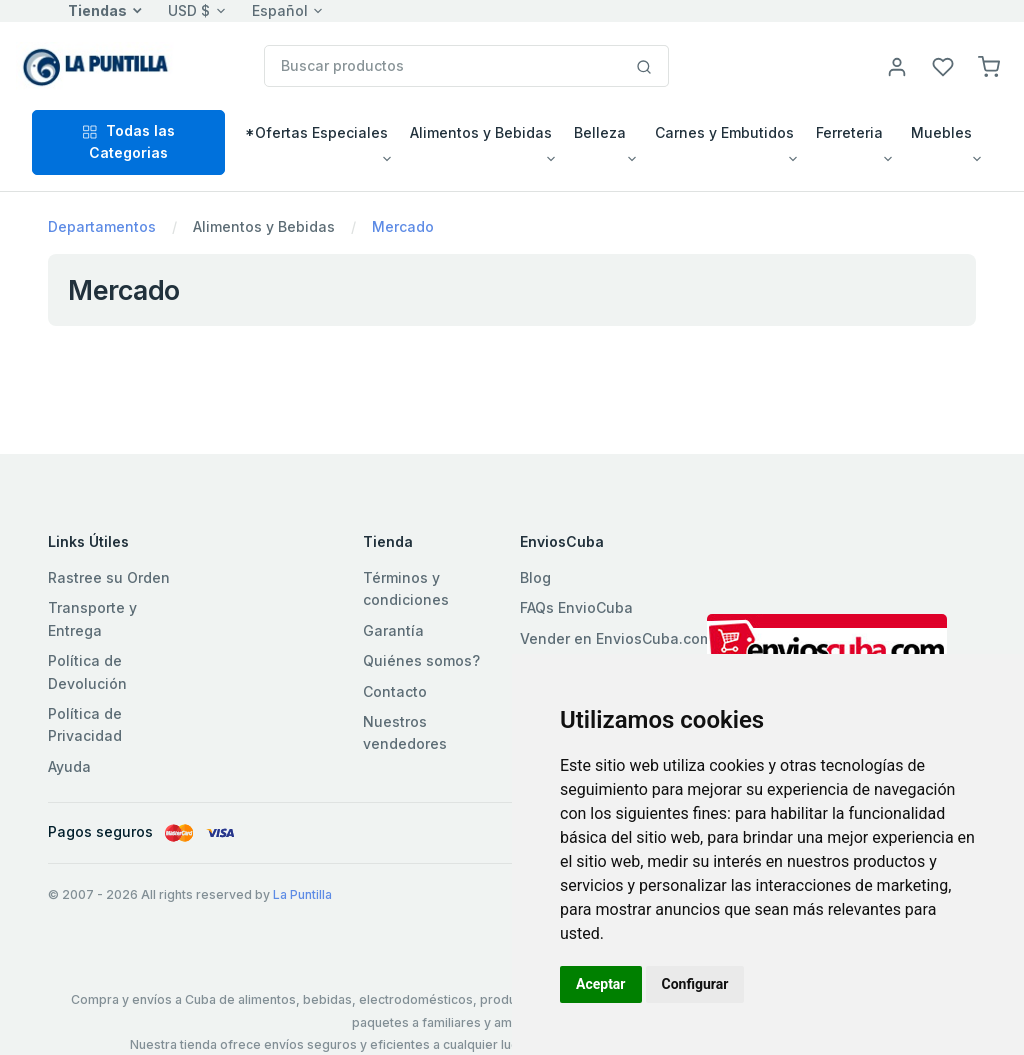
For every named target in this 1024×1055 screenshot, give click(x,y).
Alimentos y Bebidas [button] (481, 132)
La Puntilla (302, 894)
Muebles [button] (941, 132)
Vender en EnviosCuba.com (616, 638)
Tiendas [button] (97, 10)
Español (280, 10)
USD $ (189, 10)
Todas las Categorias (128, 141)
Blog (535, 577)
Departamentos (102, 226)
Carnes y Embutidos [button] (724, 132)
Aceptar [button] (601, 984)
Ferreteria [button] (849, 132)
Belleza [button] (600, 132)
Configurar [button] (695, 984)
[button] (989, 65)
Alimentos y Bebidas (264, 226)
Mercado (403, 226)
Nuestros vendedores (405, 732)
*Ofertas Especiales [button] (316, 132)
